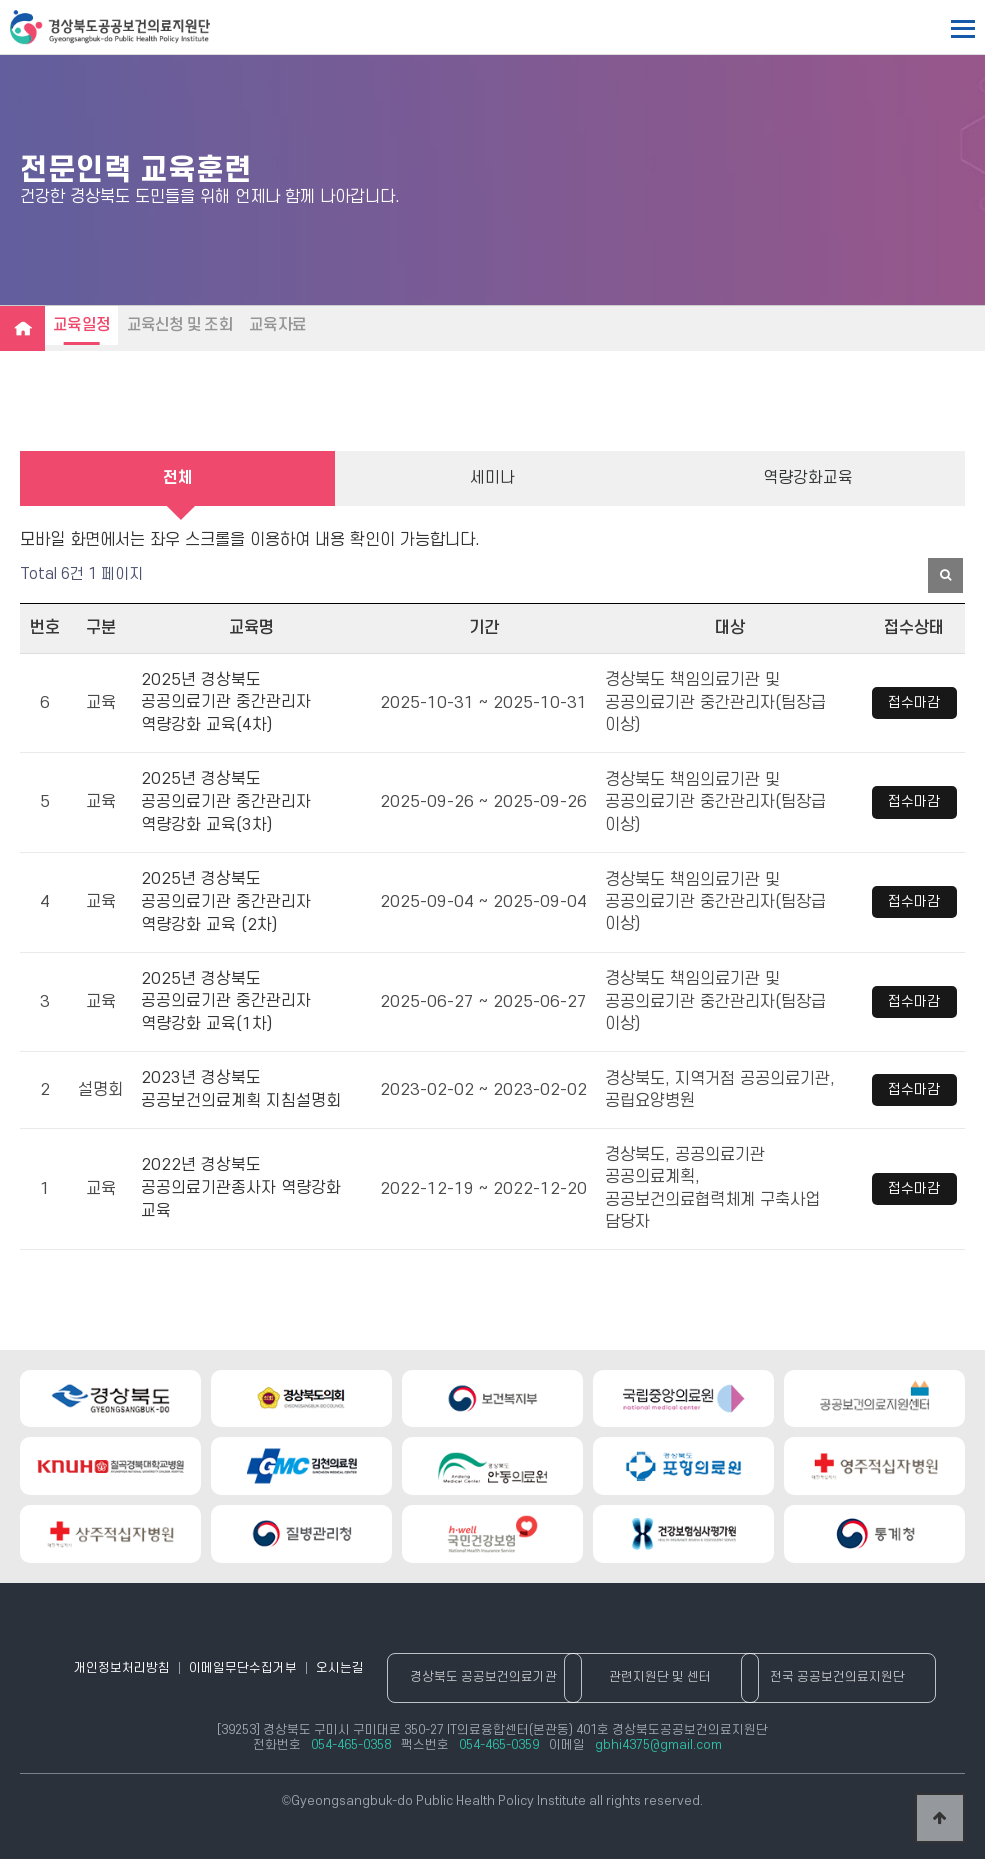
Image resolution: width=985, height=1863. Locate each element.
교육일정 (83, 325)
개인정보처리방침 (118, 1672)
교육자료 (288, 325)
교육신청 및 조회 (186, 325)
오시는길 (340, 1672)
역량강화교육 (808, 480)
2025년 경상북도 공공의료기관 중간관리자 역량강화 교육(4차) (226, 706)
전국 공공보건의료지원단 (848, 1682)
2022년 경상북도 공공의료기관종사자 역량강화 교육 (241, 1186)
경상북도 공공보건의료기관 (494, 1682)
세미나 (492, 480)
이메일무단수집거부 (241, 1672)
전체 (178, 480)
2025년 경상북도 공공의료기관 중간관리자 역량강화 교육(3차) (226, 804)
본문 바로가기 (0, 0)
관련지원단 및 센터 (671, 1682)
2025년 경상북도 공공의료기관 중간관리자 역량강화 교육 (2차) (226, 902)
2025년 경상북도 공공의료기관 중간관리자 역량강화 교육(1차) (226, 1001)
